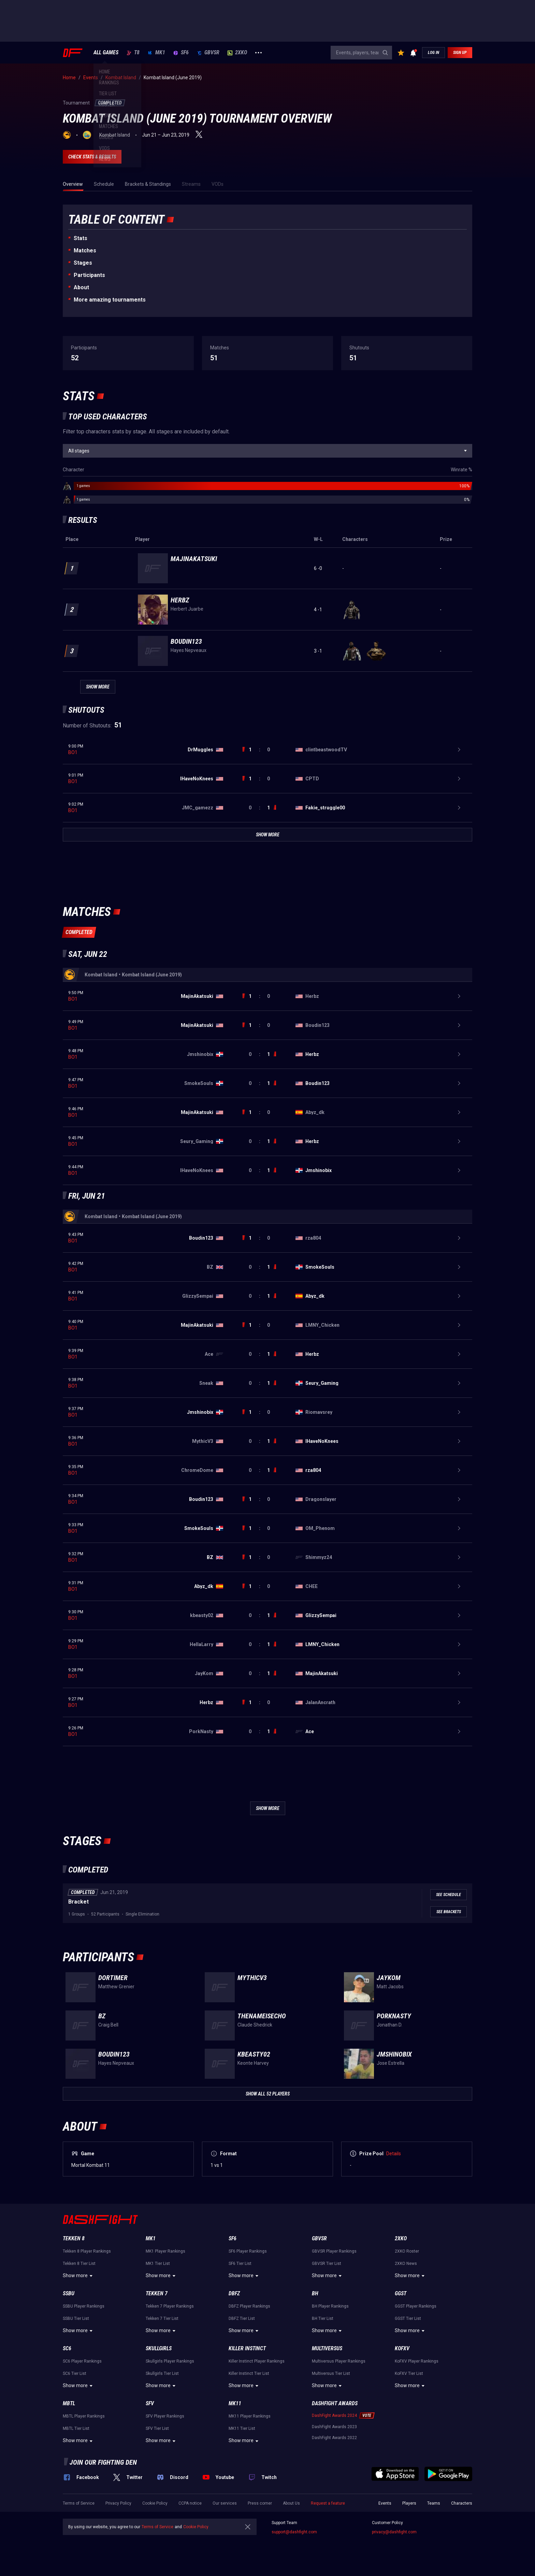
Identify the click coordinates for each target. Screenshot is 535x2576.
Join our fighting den (103, 2462)
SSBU (68, 2293)
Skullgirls (159, 2348)
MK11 (235, 2403)
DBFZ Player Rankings (249, 2306)
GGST (400, 2293)
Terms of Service (79, 2503)
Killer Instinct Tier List (249, 2373)
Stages (83, 263)
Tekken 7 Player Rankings (170, 2306)
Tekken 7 (157, 2293)
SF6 (181, 52)
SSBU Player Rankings (83, 2306)
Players (409, 2503)
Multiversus (327, 2348)
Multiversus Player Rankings (338, 2361)
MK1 (156, 52)
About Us (291, 2503)
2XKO (237, 52)
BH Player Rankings (330, 2306)
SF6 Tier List (240, 2263)
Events (384, 2503)
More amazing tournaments (110, 299)
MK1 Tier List (158, 2263)
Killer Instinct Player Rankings (257, 2361)
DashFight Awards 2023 (334, 2426)
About (81, 287)
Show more (79, 2275)
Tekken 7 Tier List (162, 2318)
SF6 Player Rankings (248, 2251)
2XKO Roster (407, 2251)
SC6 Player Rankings (82, 2361)
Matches (85, 250)
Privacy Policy (118, 2503)
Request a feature (328, 2503)
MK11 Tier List (242, 2428)
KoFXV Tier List (409, 2373)
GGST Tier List (408, 2318)
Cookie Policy (155, 2503)
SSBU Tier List (76, 2318)
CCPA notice (190, 2503)
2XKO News (406, 2263)
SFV (150, 2403)
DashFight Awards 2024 (334, 2415)
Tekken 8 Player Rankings (87, 2251)
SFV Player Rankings (165, 2416)
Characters (461, 2503)
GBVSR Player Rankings (334, 2251)
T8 (133, 52)
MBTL (69, 2403)
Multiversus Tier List (331, 2373)
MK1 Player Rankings (165, 2251)
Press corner (260, 2503)
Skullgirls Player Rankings (170, 2361)
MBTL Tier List (76, 2428)
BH (315, 2293)
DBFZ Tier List (242, 2318)
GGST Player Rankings (415, 2306)
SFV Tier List (157, 2428)
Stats (80, 238)
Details (393, 2153)
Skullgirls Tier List (162, 2373)
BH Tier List (322, 2318)
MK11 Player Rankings (250, 2416)
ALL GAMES (105, 52)
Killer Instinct (247, 2348)
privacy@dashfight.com (394, 2532)
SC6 (67, 2348)
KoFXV (402, 2348)
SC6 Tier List (74, 2373)
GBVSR (208, 52)
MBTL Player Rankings (84, 2416)
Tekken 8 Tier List (79, 2263)
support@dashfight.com (294, 2532)
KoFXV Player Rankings (416, 2361)
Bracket (78, 1901)
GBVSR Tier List (326, 2263)
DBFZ (234, 2293)
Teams (433, 2503)
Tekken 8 (74, 2238)
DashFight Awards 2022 (334, 2437)
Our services (225, 2503)
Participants (89, 275)
